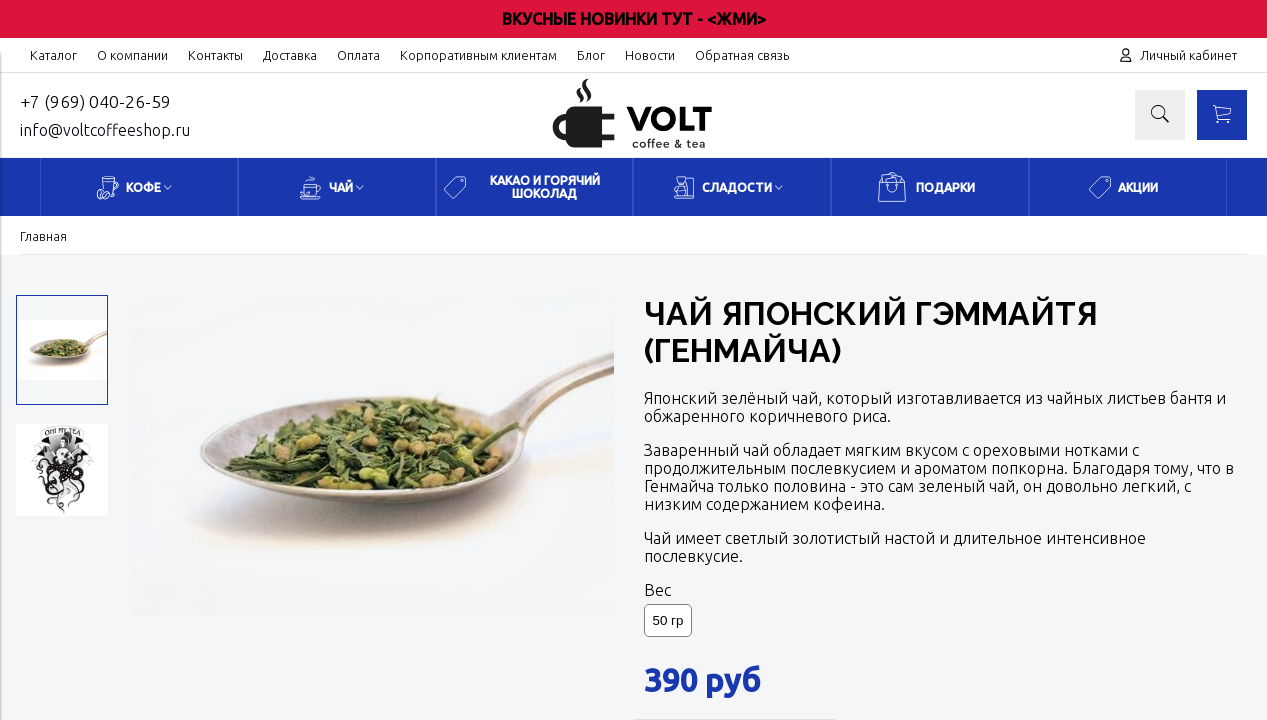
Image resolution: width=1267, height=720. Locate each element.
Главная (43, 236)
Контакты (215, 55)
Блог (591, 55)
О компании (132, 55)
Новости (650, 55)
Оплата (358, 55)
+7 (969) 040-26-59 (95, 101)
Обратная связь (742, 55)
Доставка (290, 55)
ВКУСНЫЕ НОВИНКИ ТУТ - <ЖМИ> (634, 19)
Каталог (53, 55)
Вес (657, 590)
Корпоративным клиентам (478, 55)
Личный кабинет (1188, 55)
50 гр (668, 620)
